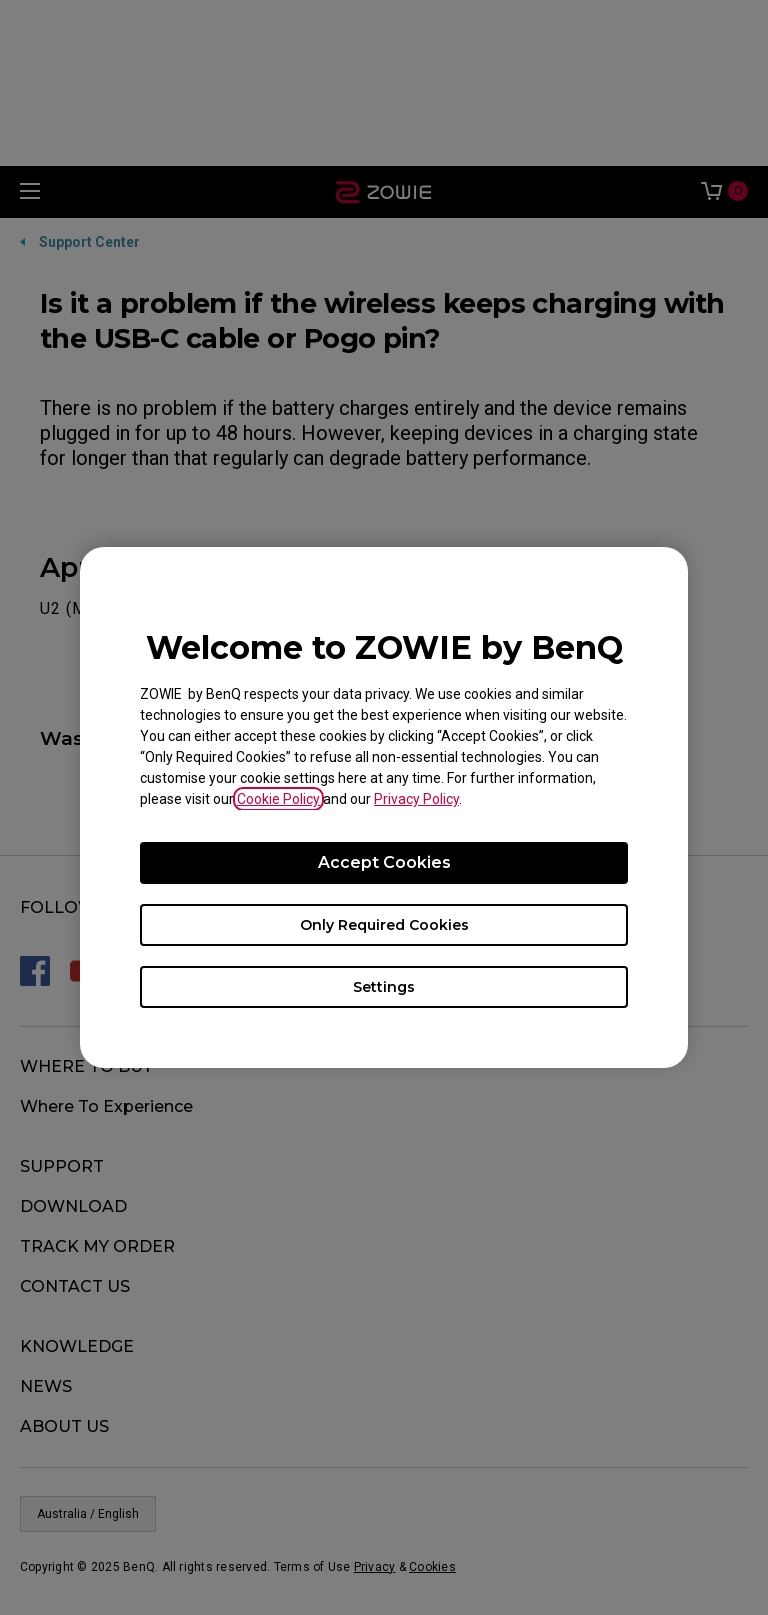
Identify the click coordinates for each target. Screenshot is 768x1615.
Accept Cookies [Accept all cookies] (384, 862)
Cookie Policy (278, 799)
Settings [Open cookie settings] (384, 987)
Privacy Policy (416, 799)
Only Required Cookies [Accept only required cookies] (384, 925)
